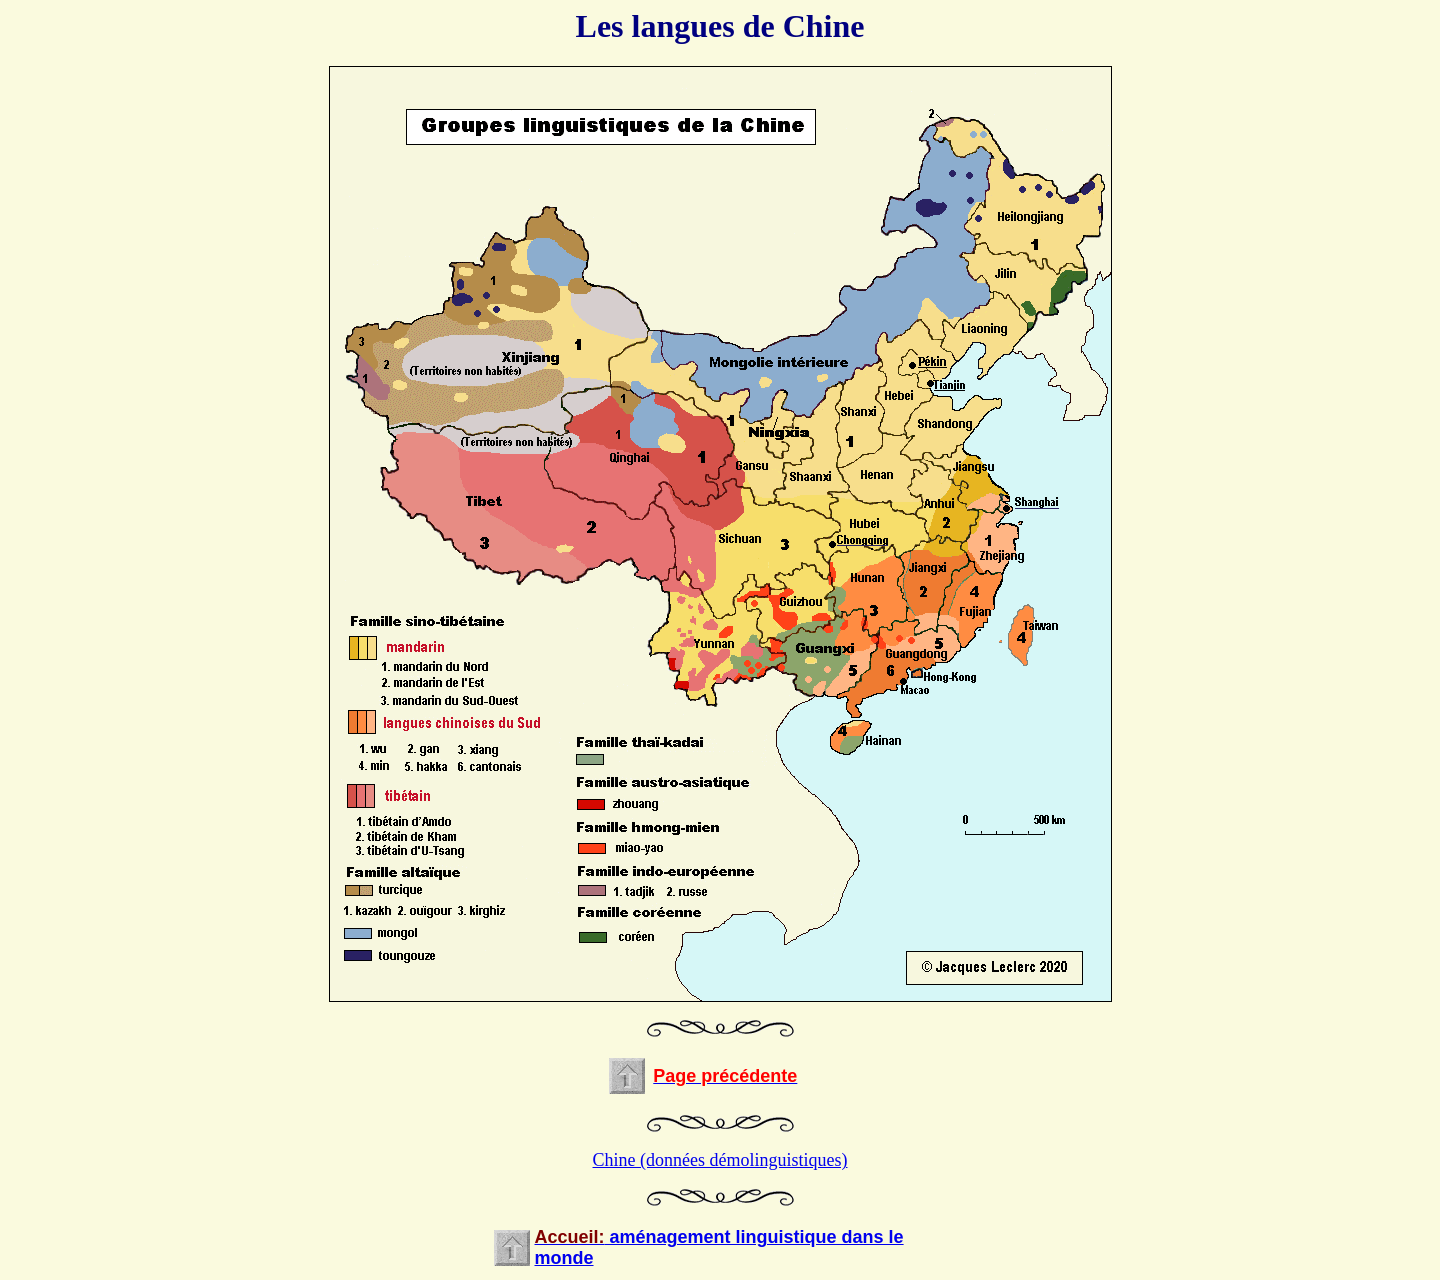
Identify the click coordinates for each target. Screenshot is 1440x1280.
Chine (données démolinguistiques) (720, 1160)
